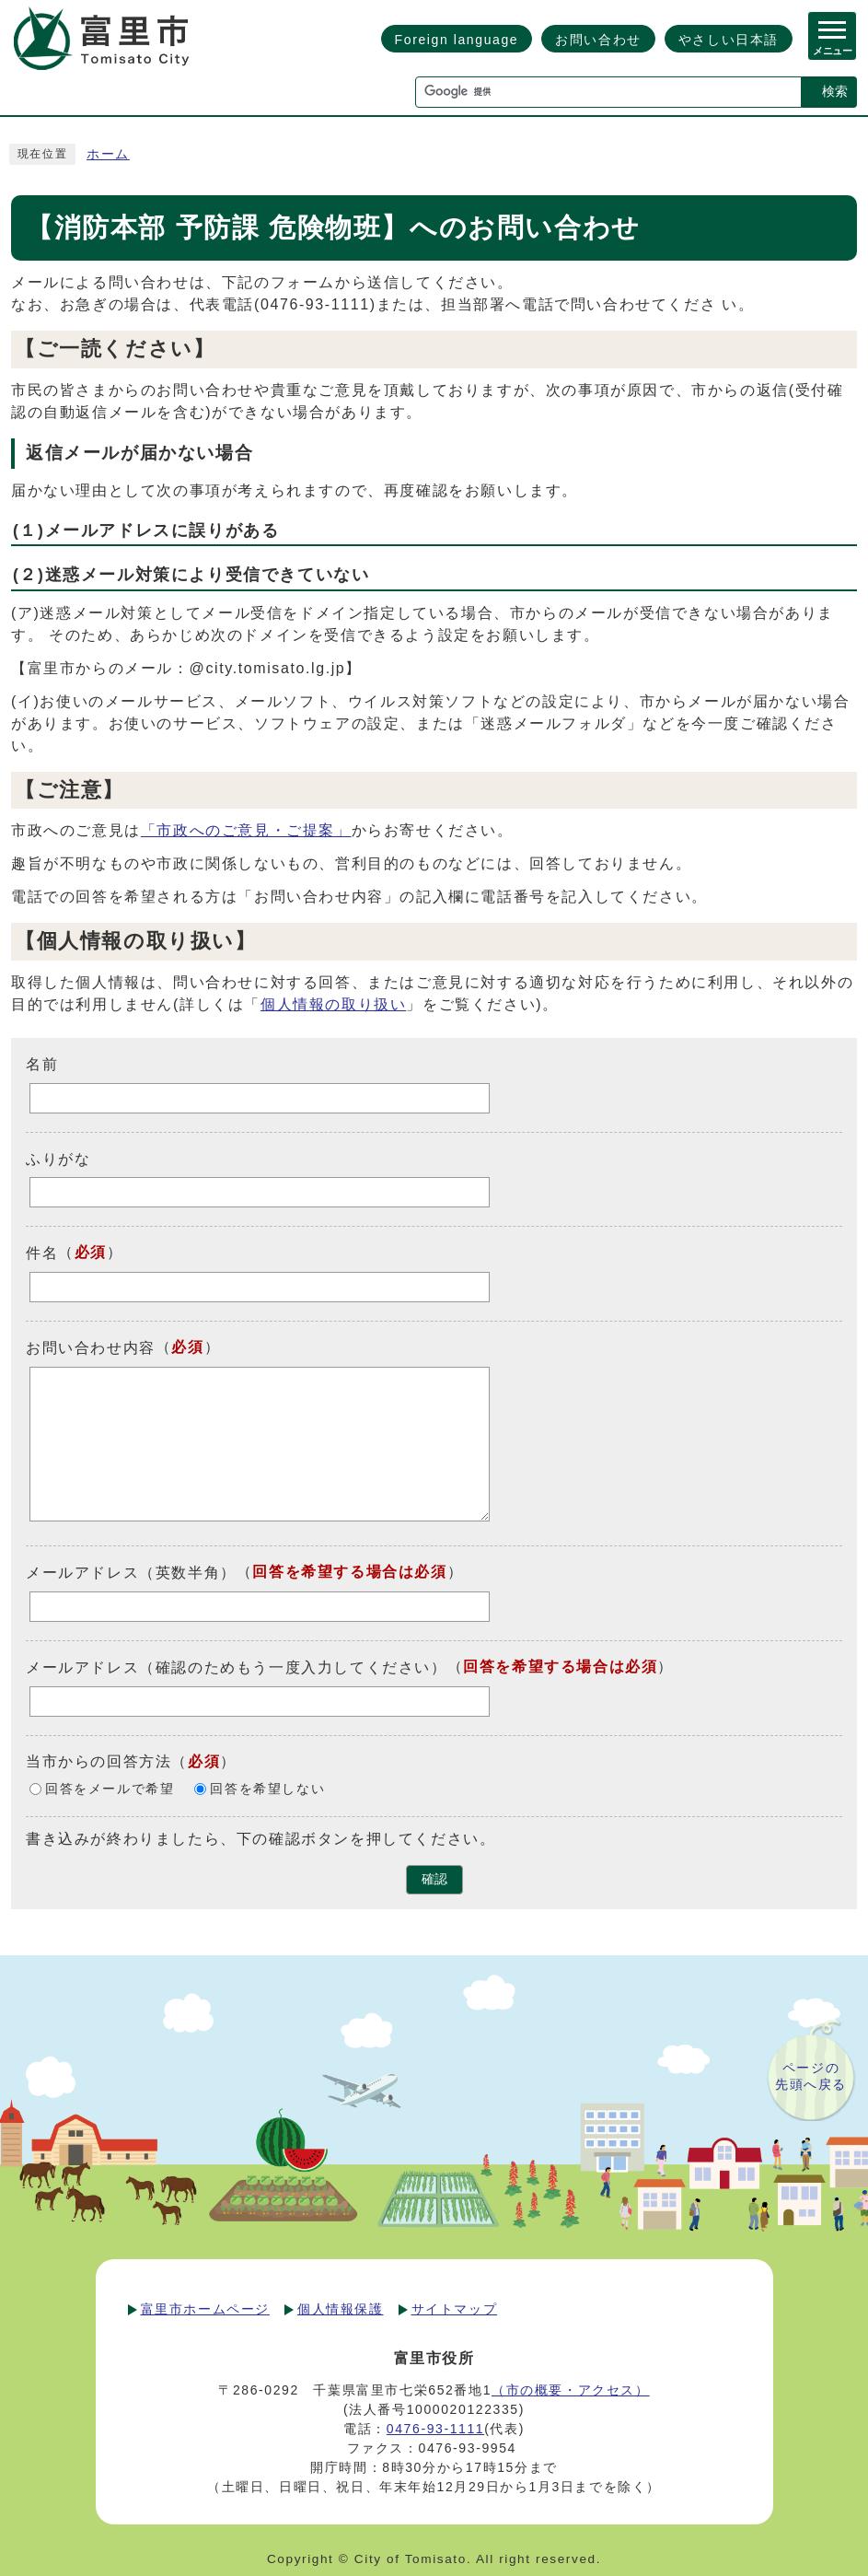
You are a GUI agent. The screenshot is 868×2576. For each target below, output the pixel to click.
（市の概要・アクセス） (571, 2390)
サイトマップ (454, 2309)
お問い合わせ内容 (91, 1348)
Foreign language (457, 39)
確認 (434, 1879)
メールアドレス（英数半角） (131, 1572)
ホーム (108, 154)
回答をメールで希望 (109, 1789)
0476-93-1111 (435, 2428)
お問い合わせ (598, 39)
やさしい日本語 (728, 39)
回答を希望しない (267, 1789)
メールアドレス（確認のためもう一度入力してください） (236, 1667)
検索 (835, 91)
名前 (42, 1064)
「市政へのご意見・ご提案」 (246, 830)
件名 (42, 1253)
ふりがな (58, 1158)
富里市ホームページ (205, 2309)
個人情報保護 (340, 2309)
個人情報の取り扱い (333, 1004)
